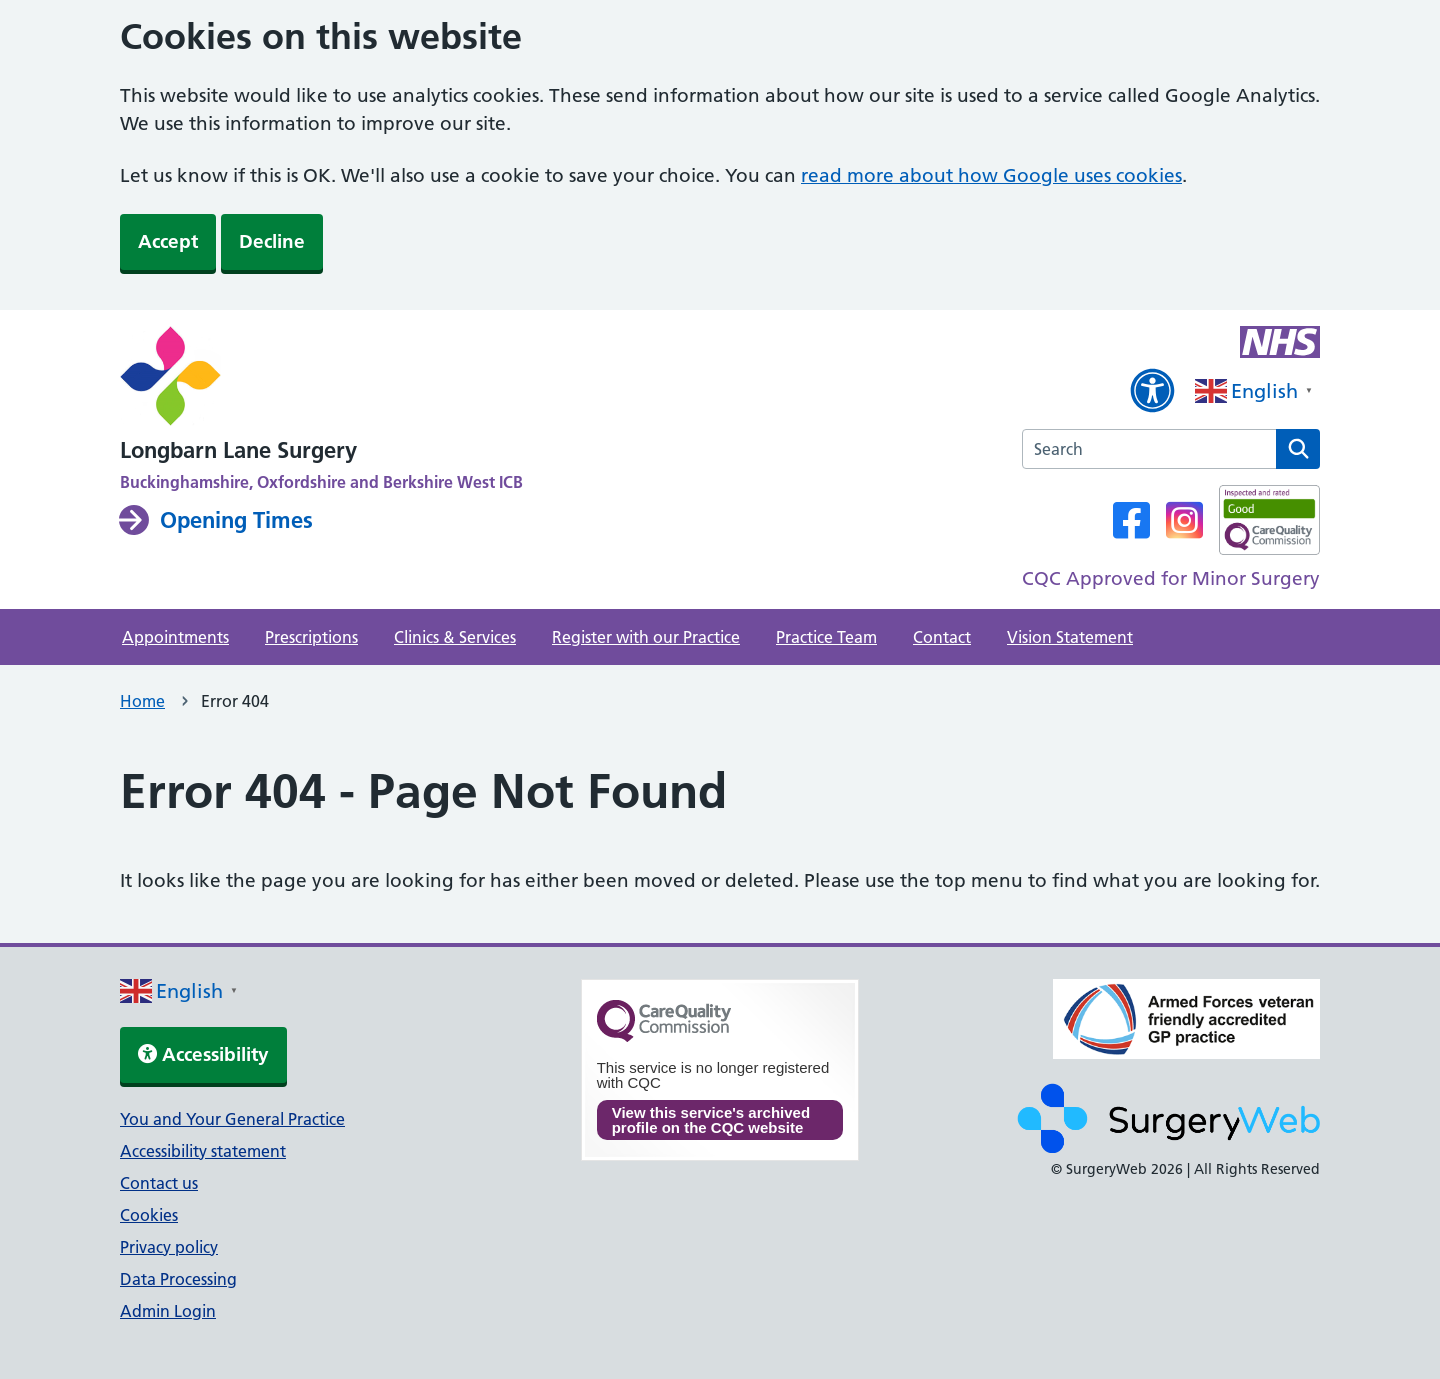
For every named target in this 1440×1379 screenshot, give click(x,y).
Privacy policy (169, 1247)
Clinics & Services (455, 637)
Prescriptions (311, 637)
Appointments (175, 637)
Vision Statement (1070, 637)
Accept (168, 241)
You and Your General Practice (232, 1119)
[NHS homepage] (321, 378)
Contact (942, 637)
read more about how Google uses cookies (991, 175)
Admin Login (168, 1311)
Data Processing (178, 1279)
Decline (272, 241)
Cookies (149, 1215)
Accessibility (203, 1054)
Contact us (159, 1183)
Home (142, 701)
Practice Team (826, 637)
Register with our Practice (646, 637)
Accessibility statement (203, 1151)
